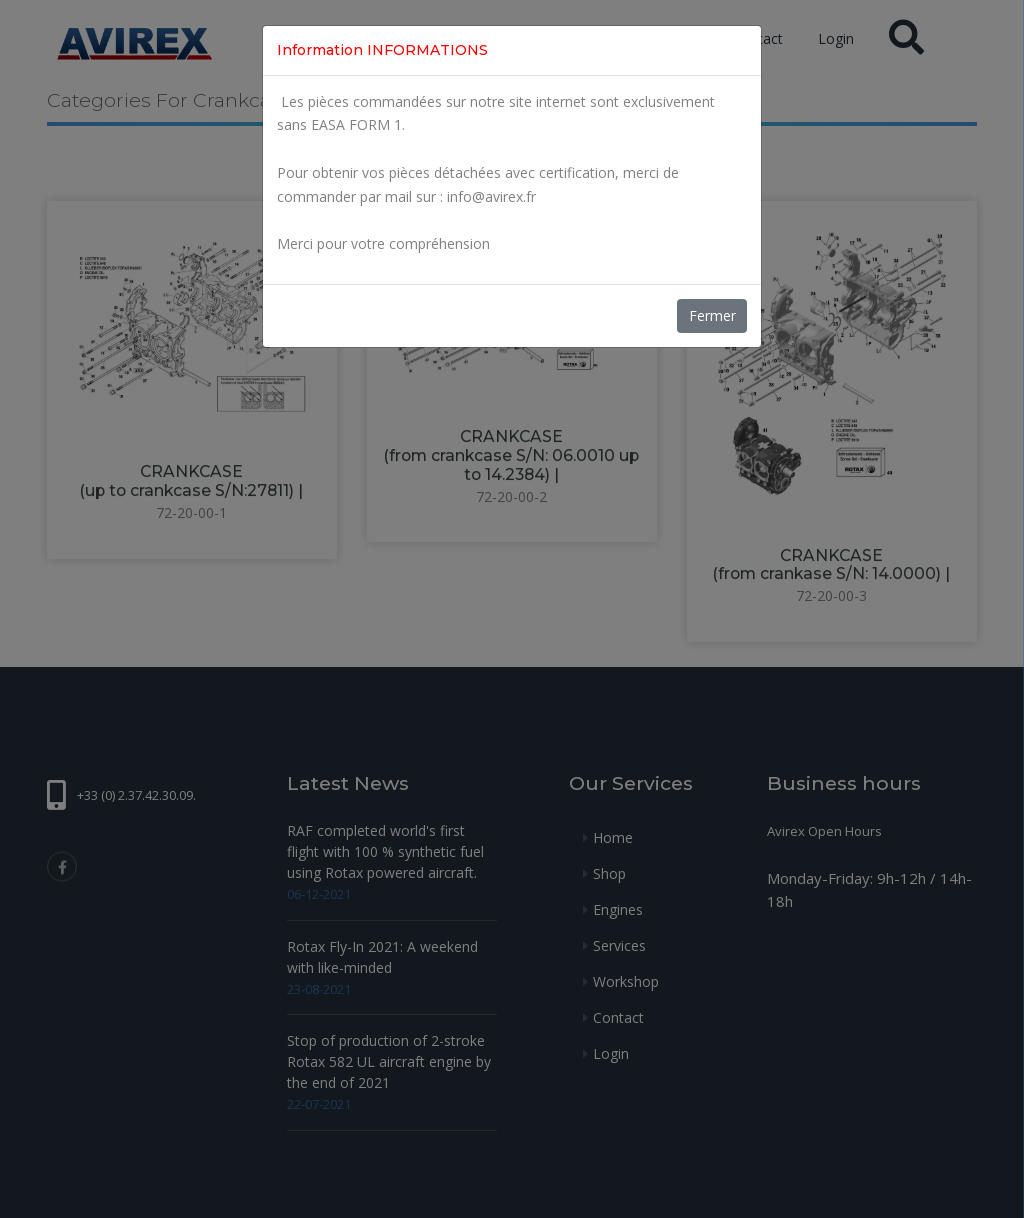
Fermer (712, 315)
